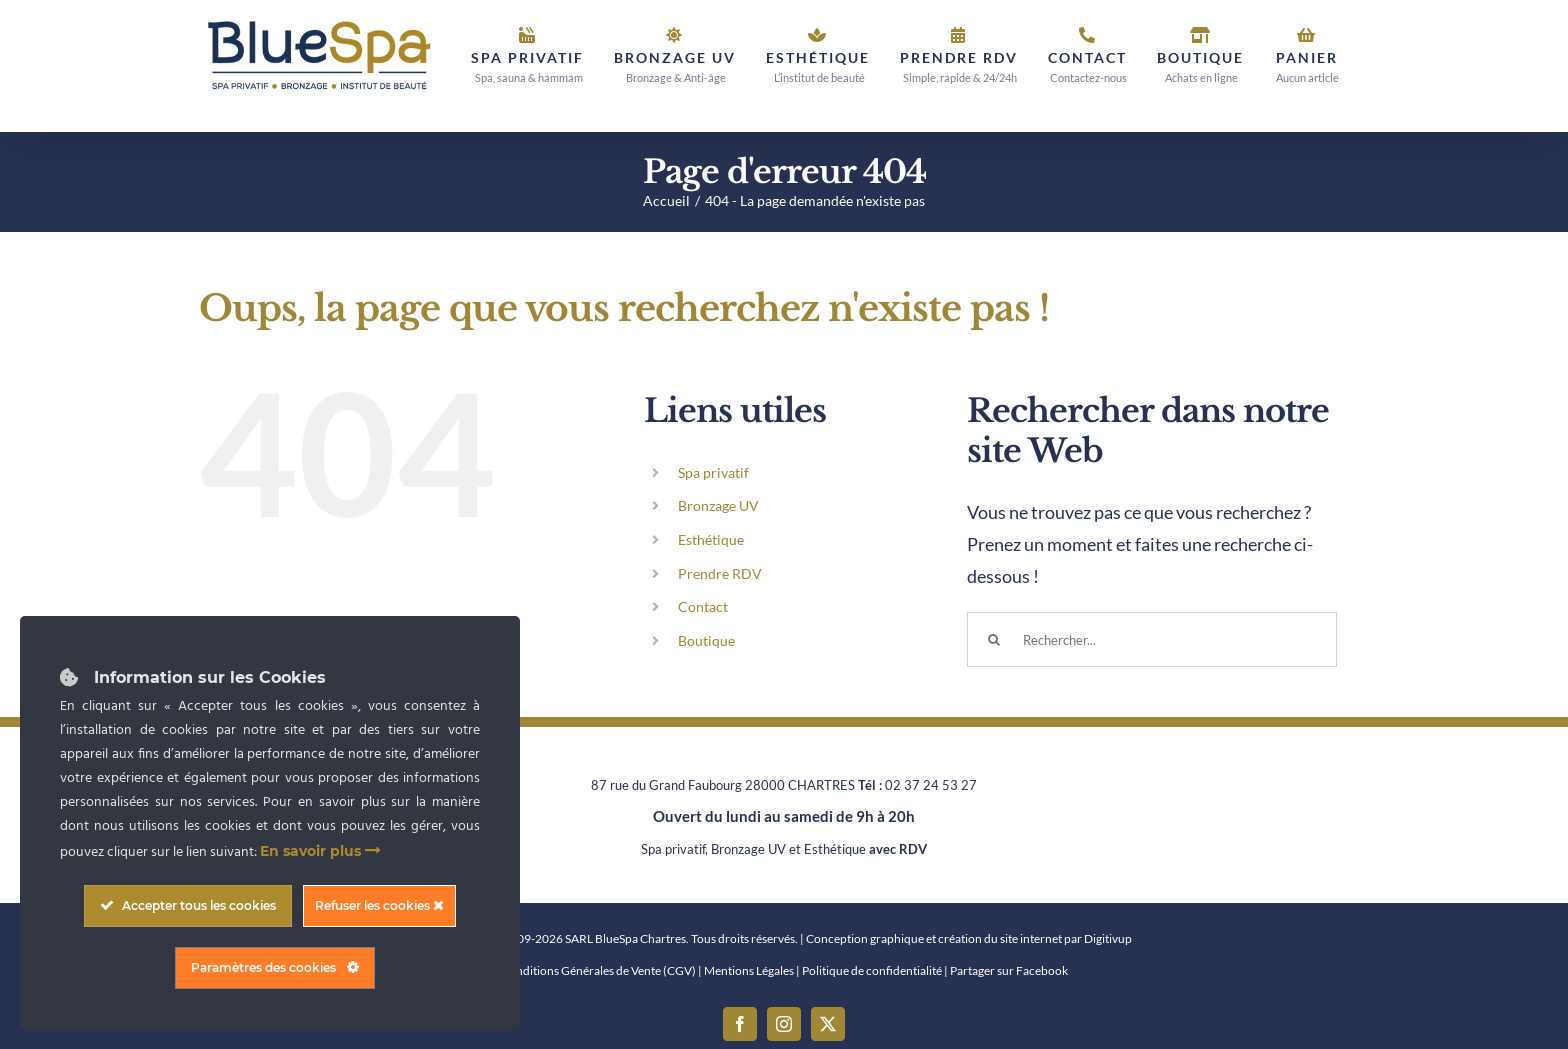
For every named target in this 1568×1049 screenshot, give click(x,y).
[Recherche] (994, 639)
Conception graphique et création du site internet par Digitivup (969, 938)
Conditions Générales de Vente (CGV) (598, 970)
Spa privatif (713, 472)
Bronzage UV (718, 505)
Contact (703, 606)
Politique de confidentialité (872, 970)
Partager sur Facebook (1009, 970)
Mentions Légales (749, 970)
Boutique (706, 640)
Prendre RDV (720, 573)
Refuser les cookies (379, 905)
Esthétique (711, 539)
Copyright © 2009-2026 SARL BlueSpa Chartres (561, 938)
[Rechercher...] (1152, 639)
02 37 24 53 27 (931, 785)
